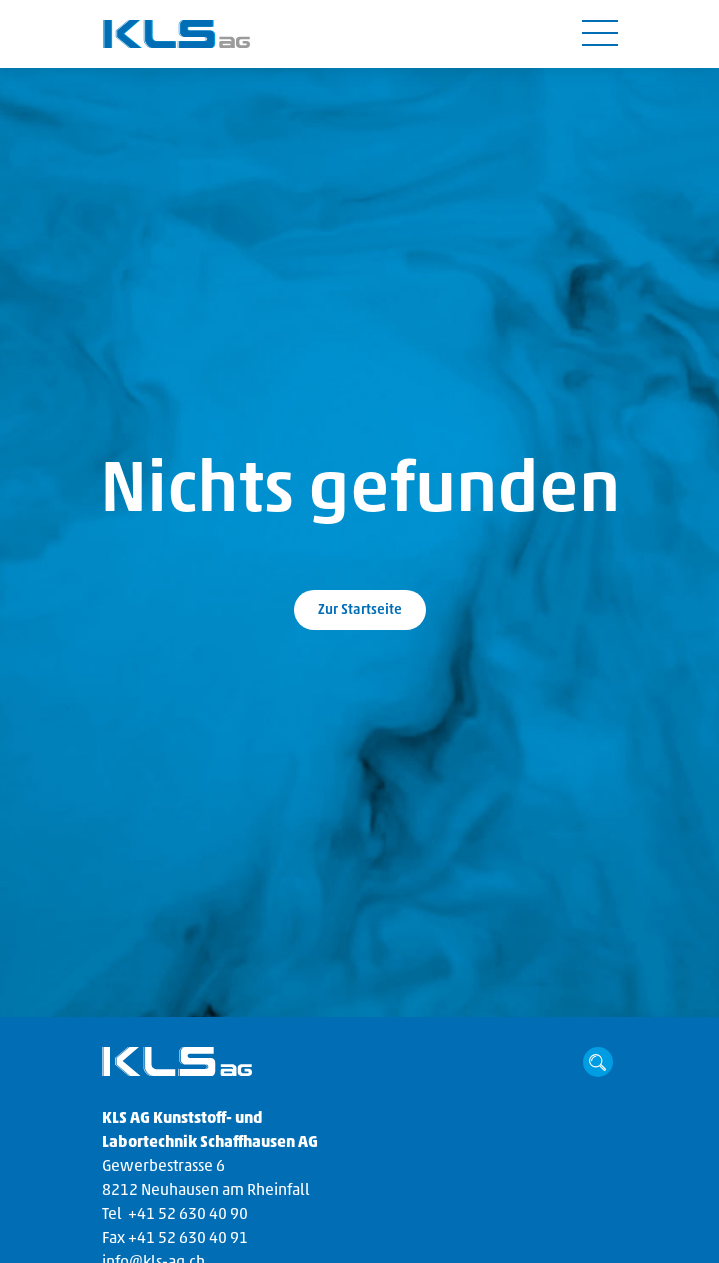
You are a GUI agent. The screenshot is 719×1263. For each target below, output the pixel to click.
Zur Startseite (360, 610)
